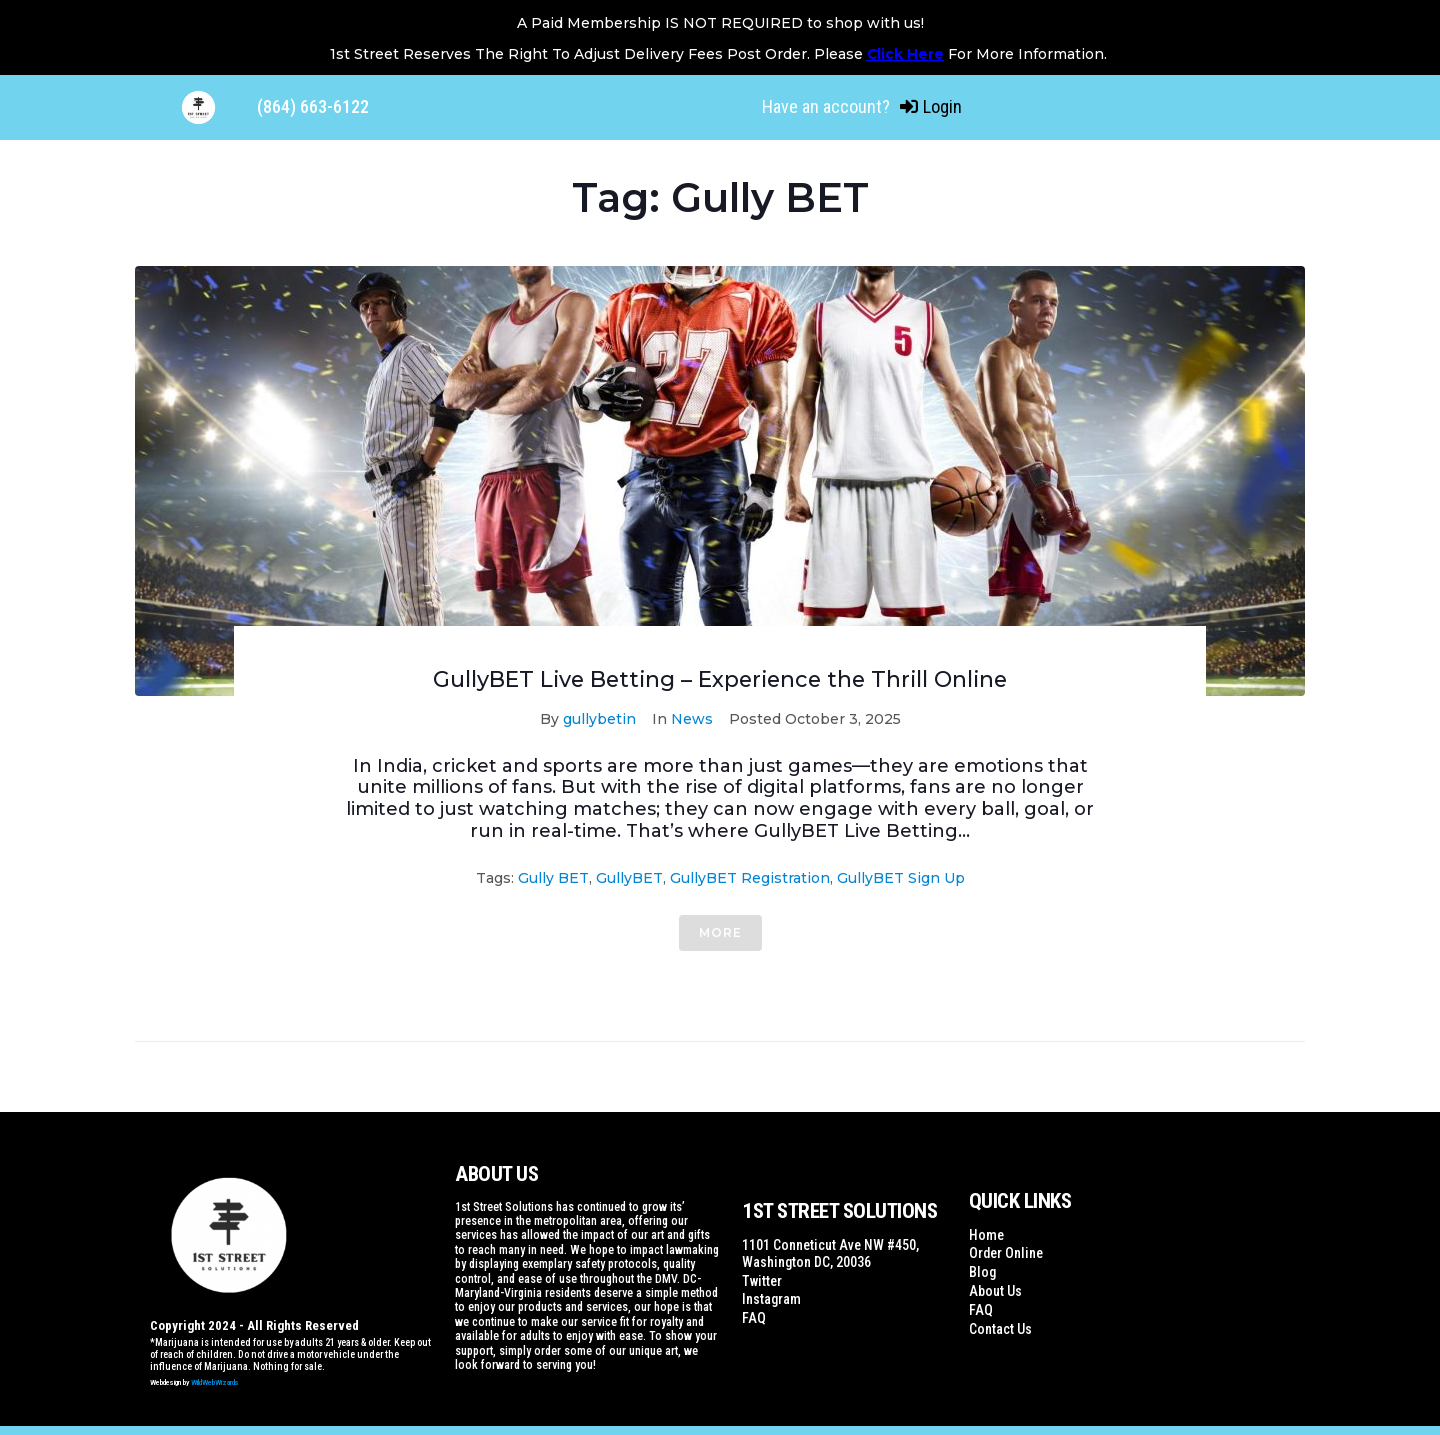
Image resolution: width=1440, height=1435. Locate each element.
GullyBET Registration (750, 877)
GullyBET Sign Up (901, 877)
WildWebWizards (215, 1381)
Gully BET (553, 877)
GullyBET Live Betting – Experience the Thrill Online (720, 678)
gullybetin (599, 718)
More (720, 931)
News (692, 718)
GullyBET (629, 877)
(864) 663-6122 (313, 106)
